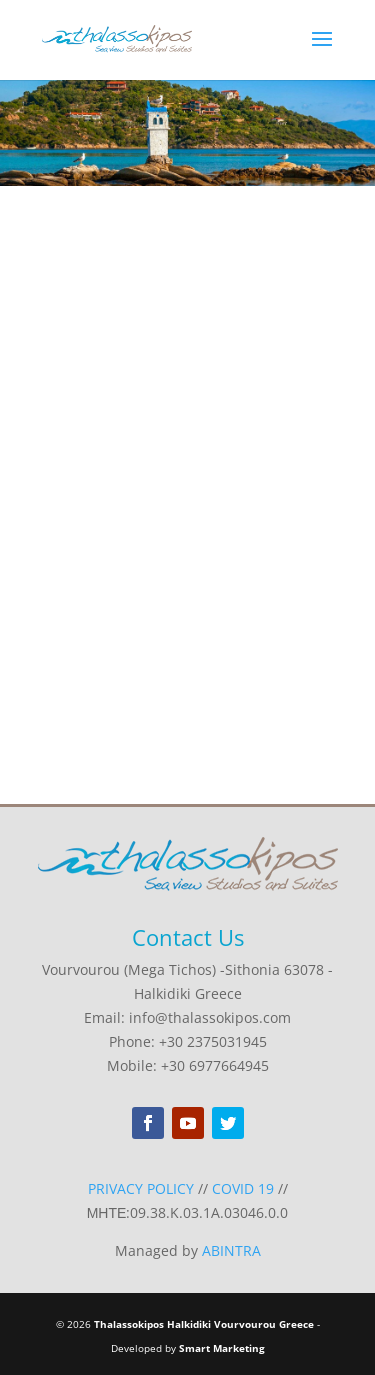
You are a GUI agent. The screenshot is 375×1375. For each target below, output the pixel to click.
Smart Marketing (222, 1348)
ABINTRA (231, 1250)
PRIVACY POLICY (141, 1188)
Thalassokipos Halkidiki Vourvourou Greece (204, 1324)
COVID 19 (243, 1188)
